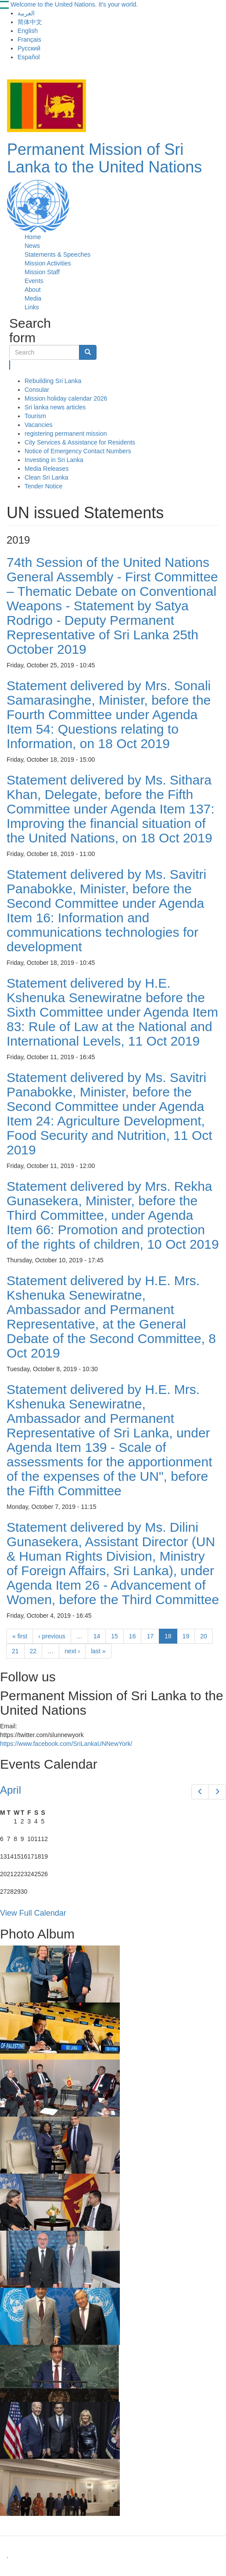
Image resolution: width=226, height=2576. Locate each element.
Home (33, 236)
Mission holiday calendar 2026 (66, 398)
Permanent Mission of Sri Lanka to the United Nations (104, 158)
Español (29, 57)
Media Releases (46, 468)
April (10, 1790)
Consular (37, 389)
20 (203, 1636)
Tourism (35, 415)
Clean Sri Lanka (46, 477)
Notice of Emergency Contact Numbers (78, 451)
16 (132, 1636)
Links (32, 307)
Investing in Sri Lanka (54, 459)
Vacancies (39, 424)
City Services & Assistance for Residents (80, 442)
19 (186, 1636)
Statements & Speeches (57, 254)
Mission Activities (48, 263)
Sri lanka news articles (55, 407)
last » (98, 1651)
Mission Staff (42, 272)
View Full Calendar (33, 1913)
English (28, 30)
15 (114, 1636)
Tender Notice (43, 486)
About (33, 289)
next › (72, 1651)
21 (15, 1651)
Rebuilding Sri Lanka (53, 380)
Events (34, 280)
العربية (26, 13)
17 (150, 1636)
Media (33, 298)
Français (29, 39)
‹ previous (51, 1636)
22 (33, 1651)
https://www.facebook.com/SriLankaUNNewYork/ (66, 1743)
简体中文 (30, 21)
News (32, 245)
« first (19, 1636)
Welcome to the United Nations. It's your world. (74, 4)
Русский (29, 48)
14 (96, 1636)
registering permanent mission (66, 433)
